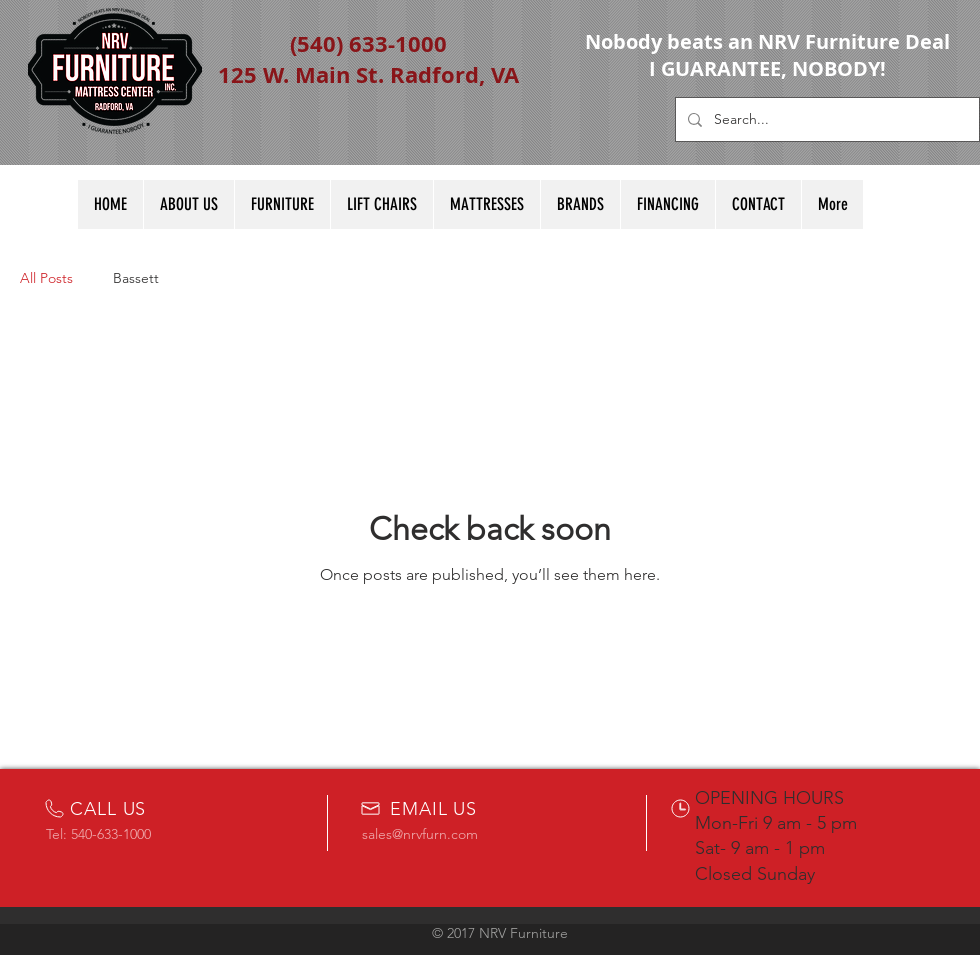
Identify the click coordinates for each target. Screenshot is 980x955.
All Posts (46, 278)
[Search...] (825, 119)
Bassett (136, 278)
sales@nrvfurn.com (420, 834)
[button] (486, 204)
